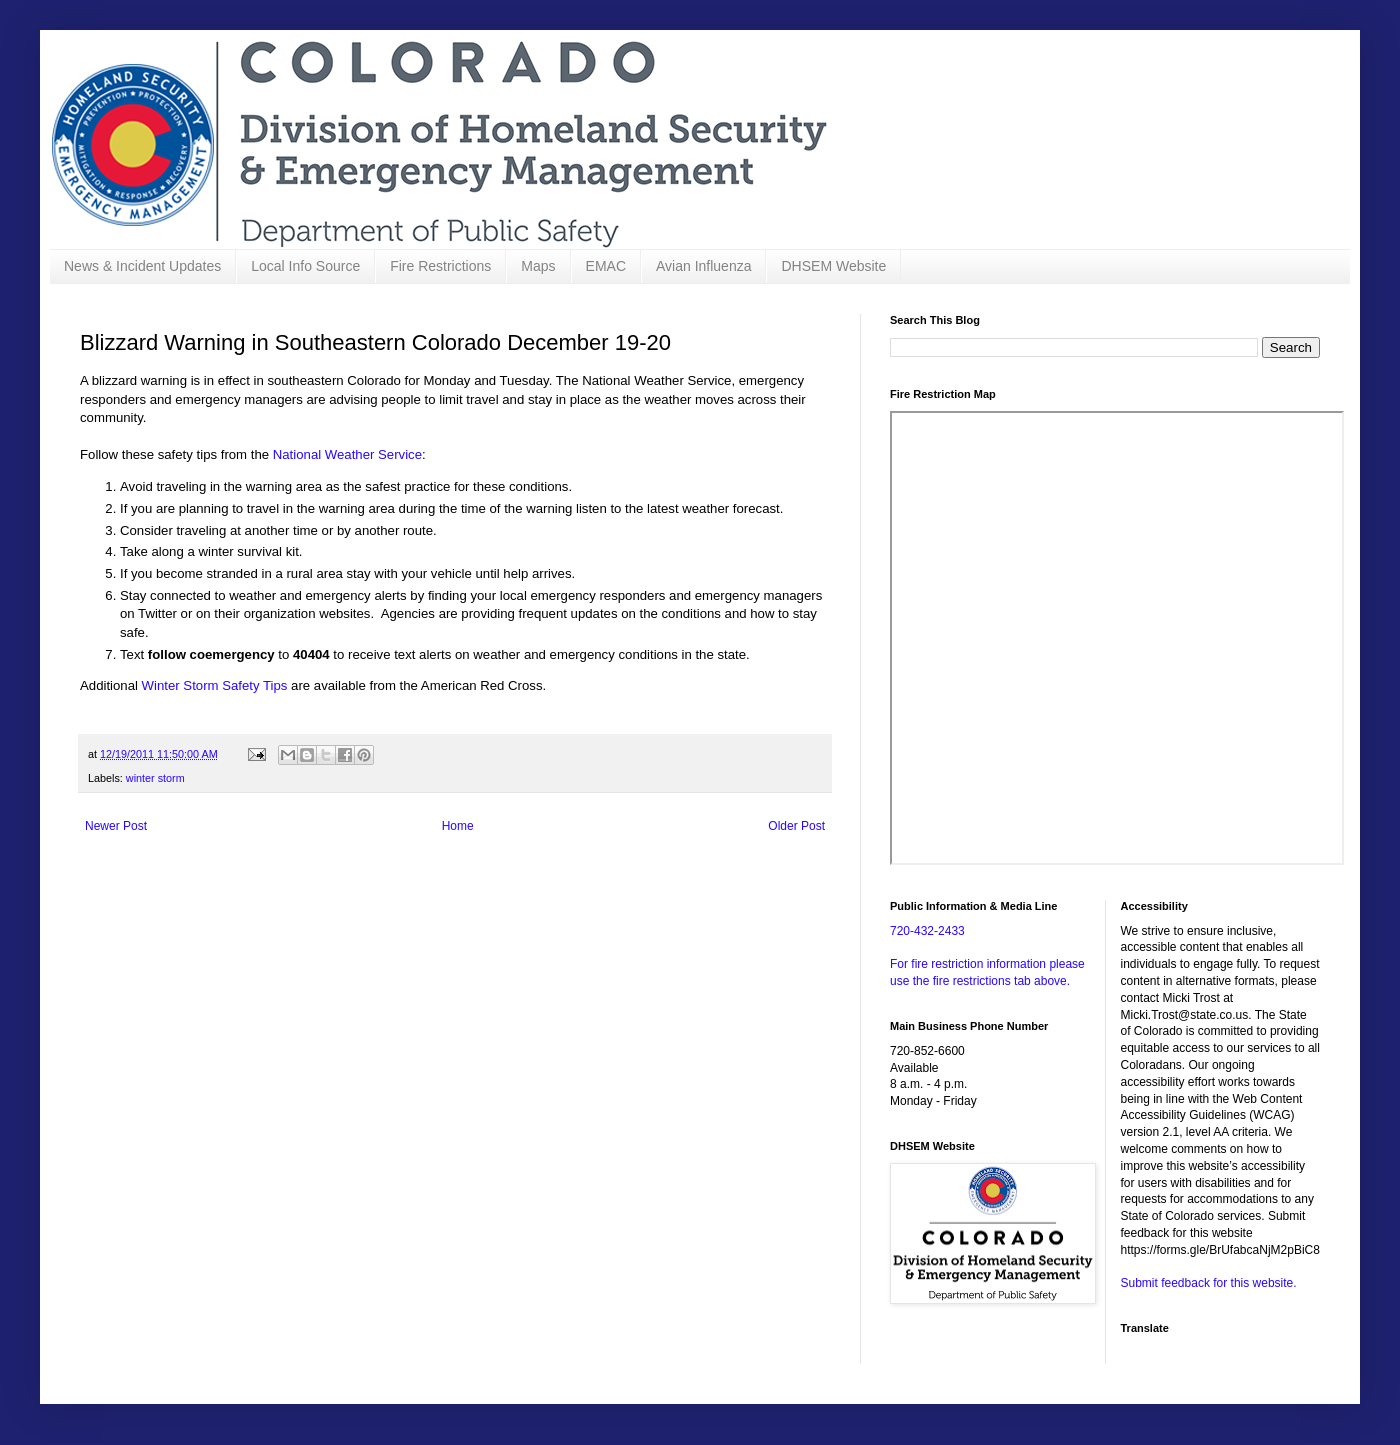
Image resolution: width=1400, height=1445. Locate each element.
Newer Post (116, 826)
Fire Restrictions (440, 266)
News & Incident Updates (142, 266)
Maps (538, 266)
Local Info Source (305, 266)
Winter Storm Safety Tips (215, 685)
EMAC (606, 266)
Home (458, 826)
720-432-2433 (927, 931)
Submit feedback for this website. (1209, 1283)
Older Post (796, 826)
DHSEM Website (833, 266)
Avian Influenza (703, 266)
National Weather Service (347, 454)
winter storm (155, 778)
